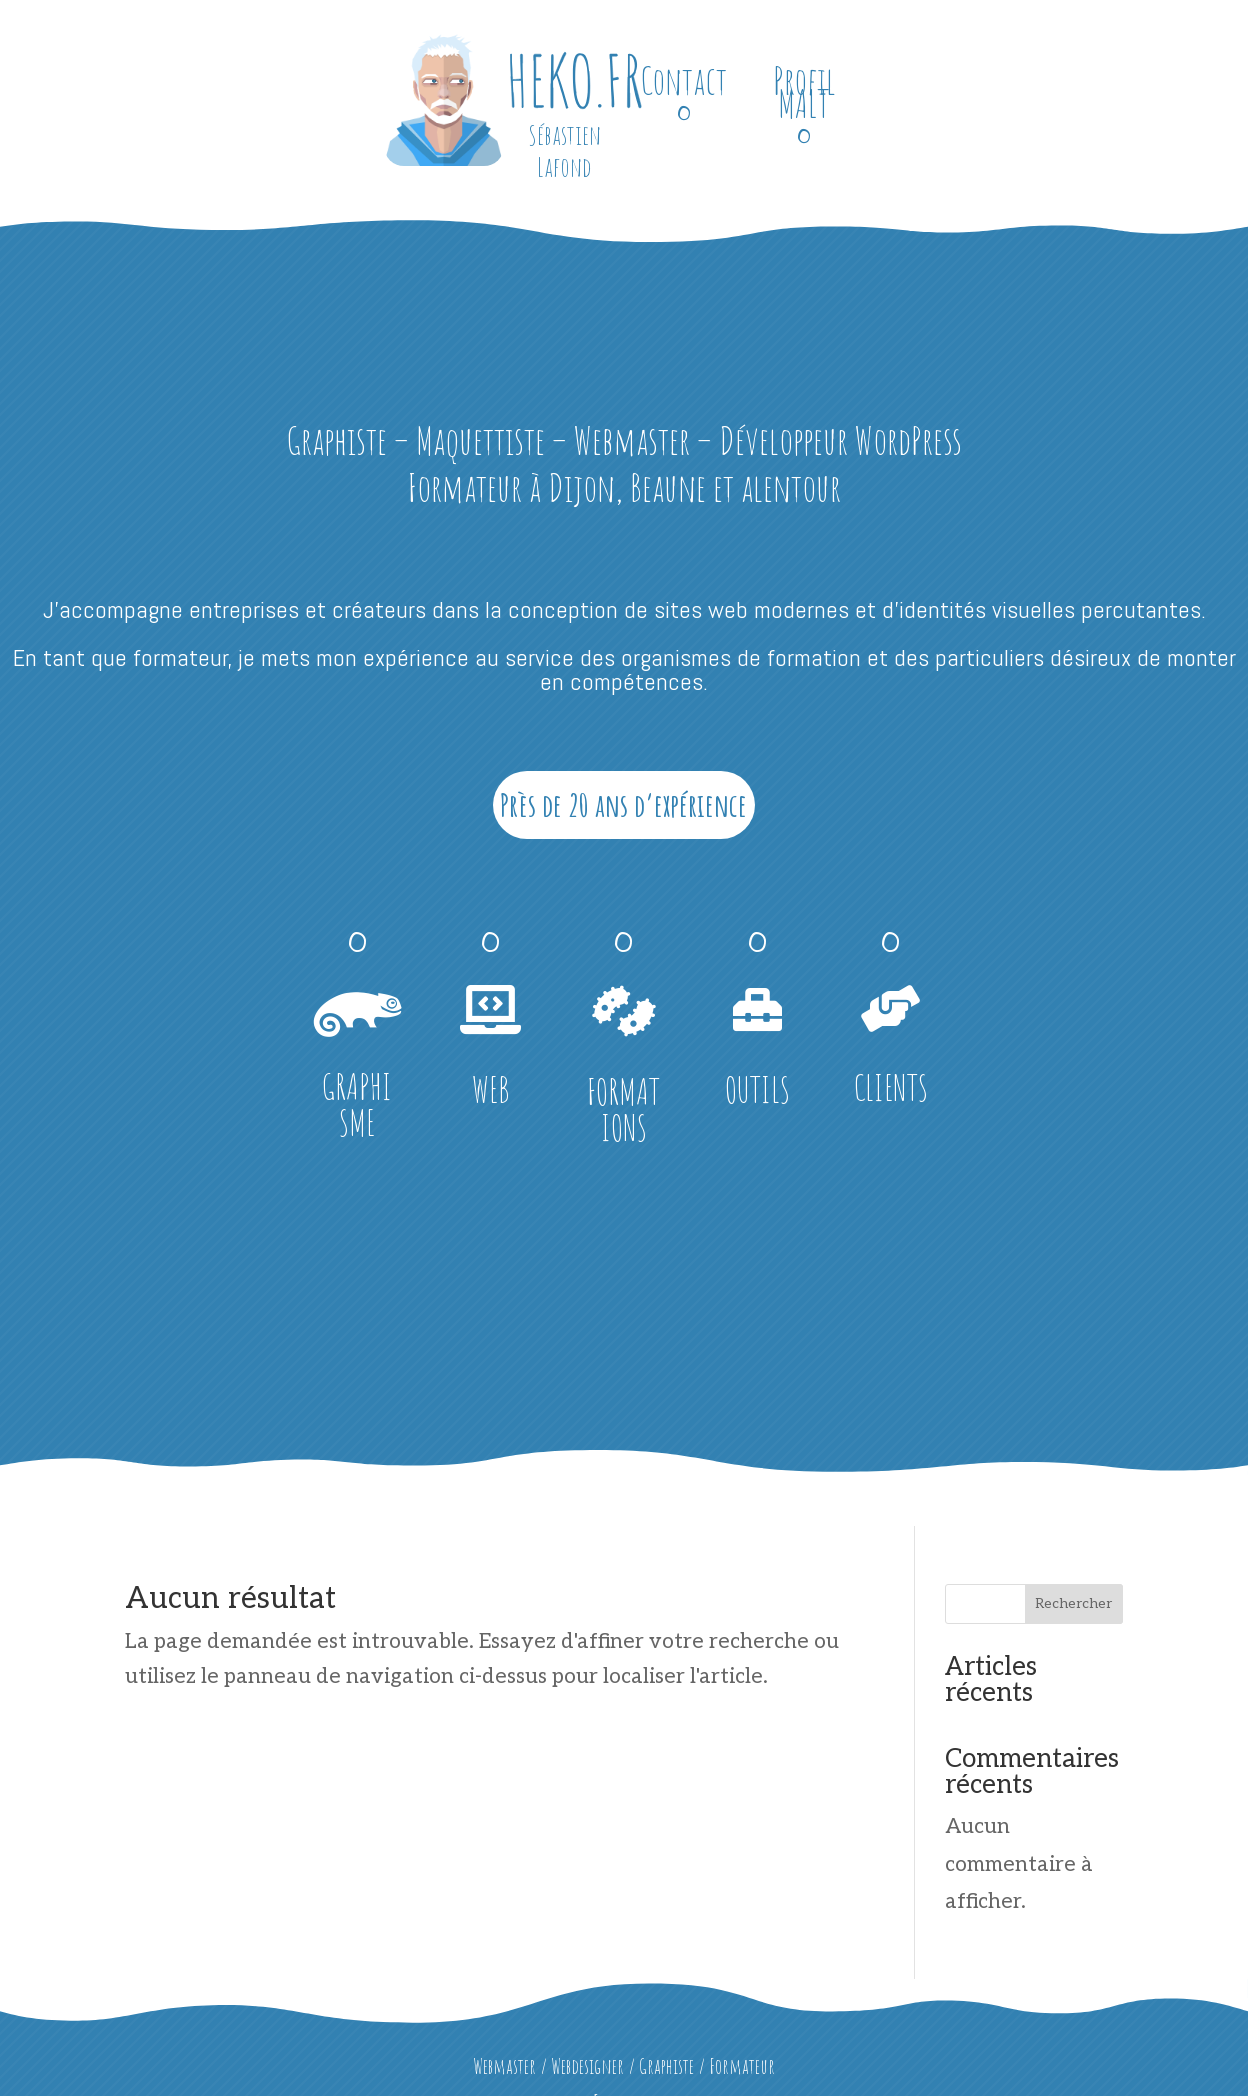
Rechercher (1073, 1603)
